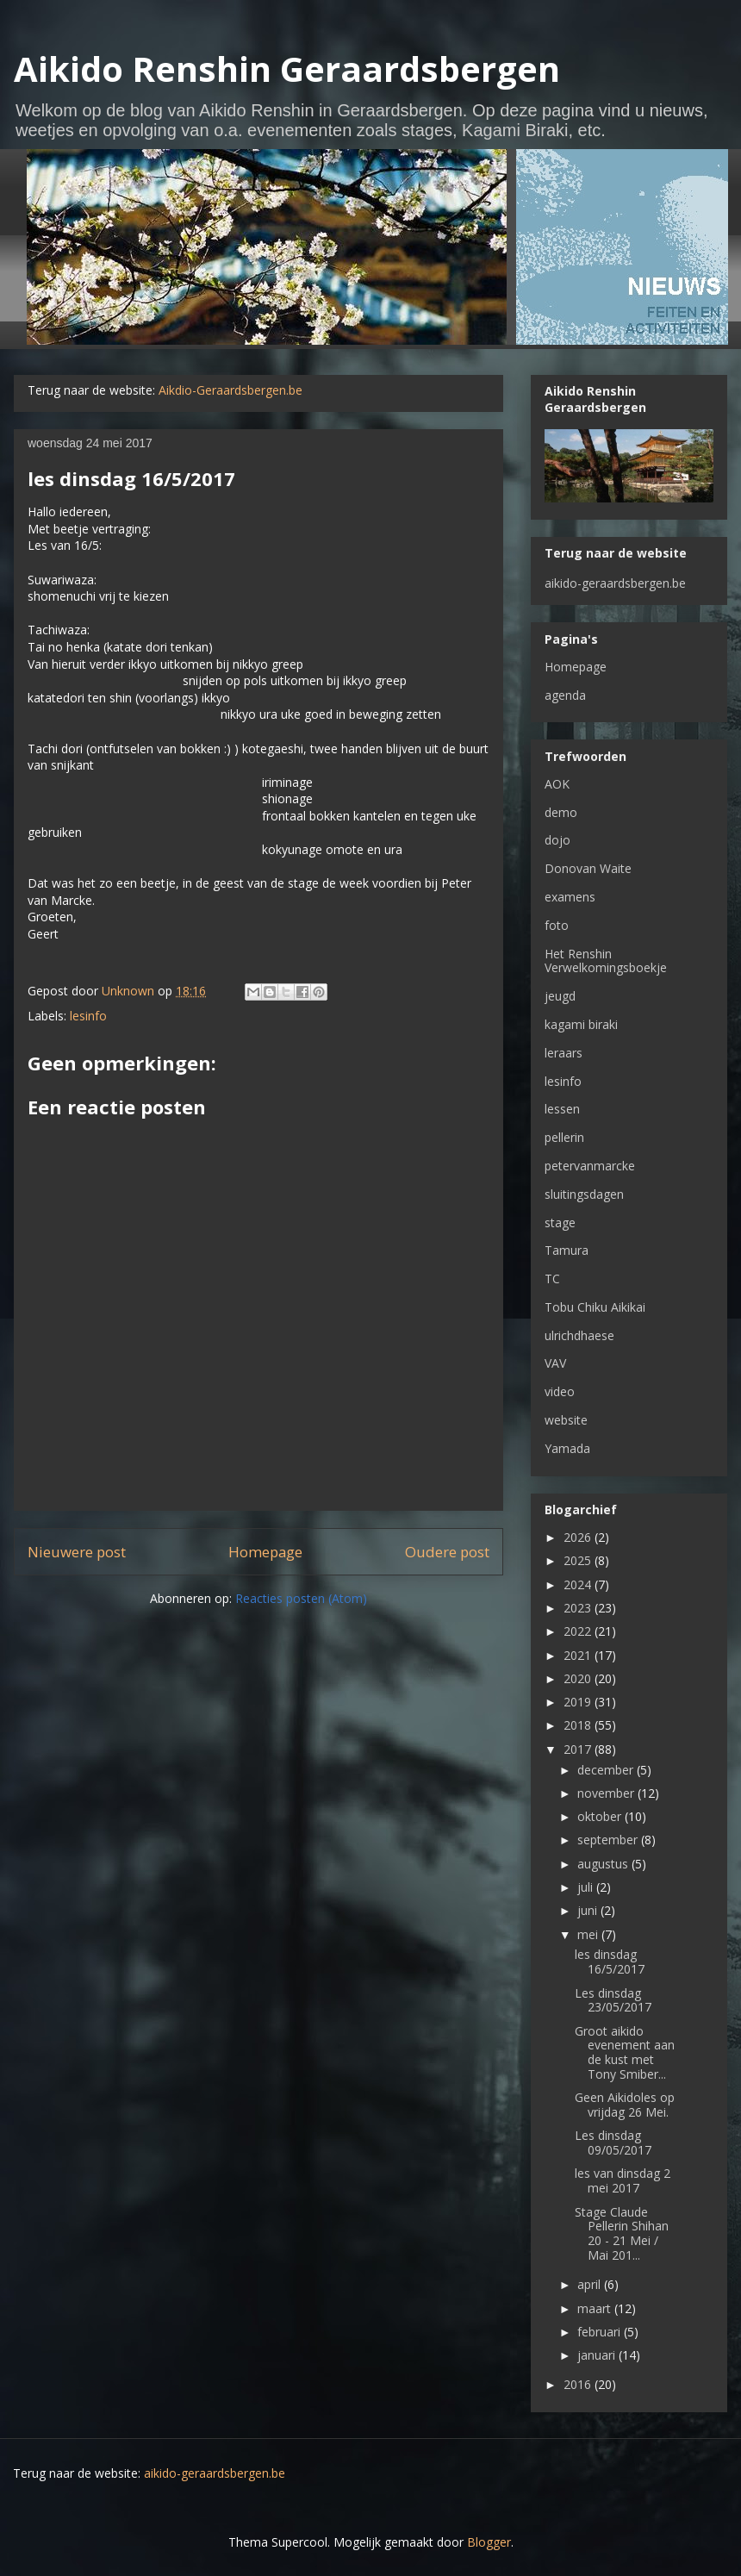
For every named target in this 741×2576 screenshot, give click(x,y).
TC (552, 1278)
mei (589, 1934)
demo (561, 812)
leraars (563, 1053)
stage (560, 1222)
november (607, 1793)
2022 (579, 1631)
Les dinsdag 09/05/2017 (613, 2142)
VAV (555, 1363)
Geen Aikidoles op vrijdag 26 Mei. (625, 2104)
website (566, 1420)
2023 (579, 1608)
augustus (604, 1864)
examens (570, 897)
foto (557, 925)
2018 (579, 1725)
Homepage (265, 1552)
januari (598, 2355)
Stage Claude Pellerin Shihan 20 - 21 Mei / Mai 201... (622, 2233)
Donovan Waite (588, 868)
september (609, 1839)
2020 (579, 1678)
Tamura (566, 1250)
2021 (579, 1655)
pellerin (564, 1137)
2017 (579, 1749)
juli (586, 1887)
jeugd (560, 996)
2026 (579, 1537)
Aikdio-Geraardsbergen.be (230, 390)
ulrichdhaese (579, 1335)
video (560, 1391)
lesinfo (88, 1015)
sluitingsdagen (584, 1194)
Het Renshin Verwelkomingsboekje (606, 960)
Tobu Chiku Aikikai (595, 1307)
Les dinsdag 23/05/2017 (613, 2000)
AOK (557, 784)
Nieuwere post (77, 1552)
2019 (579, 1701)
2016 (579, 2384)
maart (595, 2308)
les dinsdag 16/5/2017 (609, 1961)
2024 (579, 1584)
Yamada (567, 1448)
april (590, 2284)
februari (600, 2331)
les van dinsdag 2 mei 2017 (622, 2180)
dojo (557, 840)
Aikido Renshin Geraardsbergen (287, 68)
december (607, 1770)
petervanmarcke (590, 1165)
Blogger (489, 2542)
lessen (562, 1109)
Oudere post (447, 1552)
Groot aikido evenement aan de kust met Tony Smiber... (625, 2052)
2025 (579, 1560)
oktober (601, 1816)
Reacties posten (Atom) (301, 1598)
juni (589, 1910)
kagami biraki (581, 1024)
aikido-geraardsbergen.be (615, 583)
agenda (565, 695)
